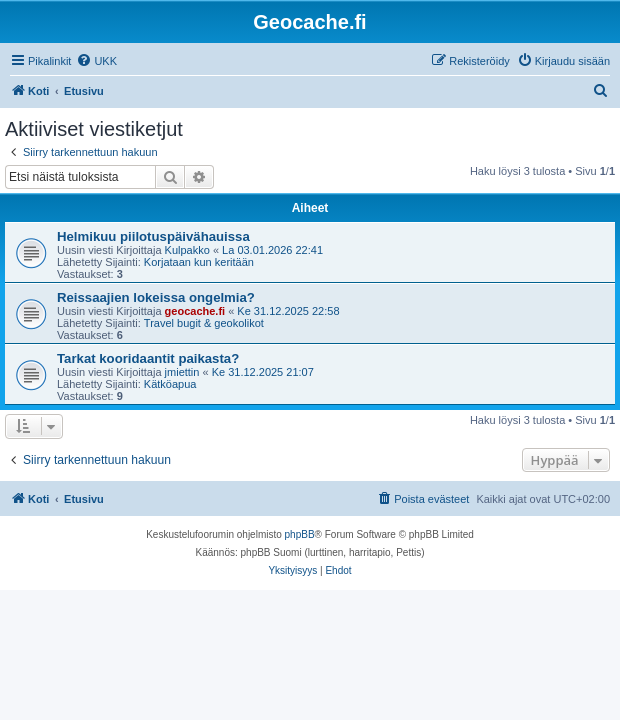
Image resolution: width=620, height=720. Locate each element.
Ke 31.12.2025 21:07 (263, 372)
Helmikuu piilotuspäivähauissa (153, 236)
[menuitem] (96, 61)
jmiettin (182, 372)
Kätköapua (170, 384)
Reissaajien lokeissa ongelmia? (156, 297)
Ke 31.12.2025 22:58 (288, 311)
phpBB (300, 534)
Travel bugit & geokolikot (204, 323)
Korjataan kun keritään (199, 262)
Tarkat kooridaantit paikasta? (148, 358)
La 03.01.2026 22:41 (272, 250)
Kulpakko (187, 250)
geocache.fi (195, 311)
